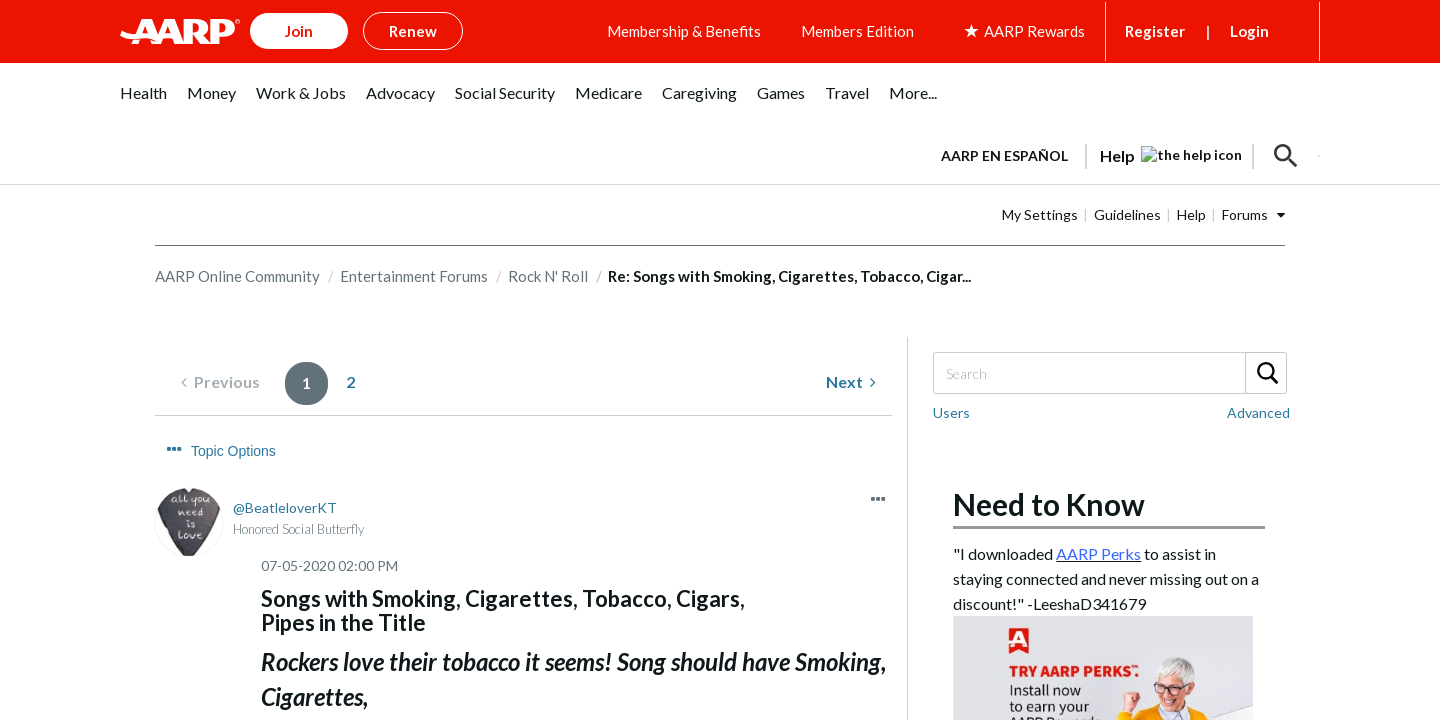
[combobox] (1109, 373)
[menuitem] (143, 103)
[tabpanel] (1121, 154)
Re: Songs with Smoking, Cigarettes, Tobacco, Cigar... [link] (789, 276)
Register (1155, 31)
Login (1249, 31)
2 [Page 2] (350, 381)
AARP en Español (1004, 155)
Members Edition (857, 31)
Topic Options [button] (233, 451)
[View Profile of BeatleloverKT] (285, 507)
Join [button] (299, 31)
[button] (1286, 156)
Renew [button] (413, 31)
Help (1191, 214)
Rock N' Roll (548, 276)
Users (951, 412)
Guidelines (1127, 214)
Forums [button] (1245, 214)
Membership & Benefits (684, 31)
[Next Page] (851, 382)
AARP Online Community (237, 276)
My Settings (1040, 214)
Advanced (1258, 412)
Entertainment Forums (414, 276)
